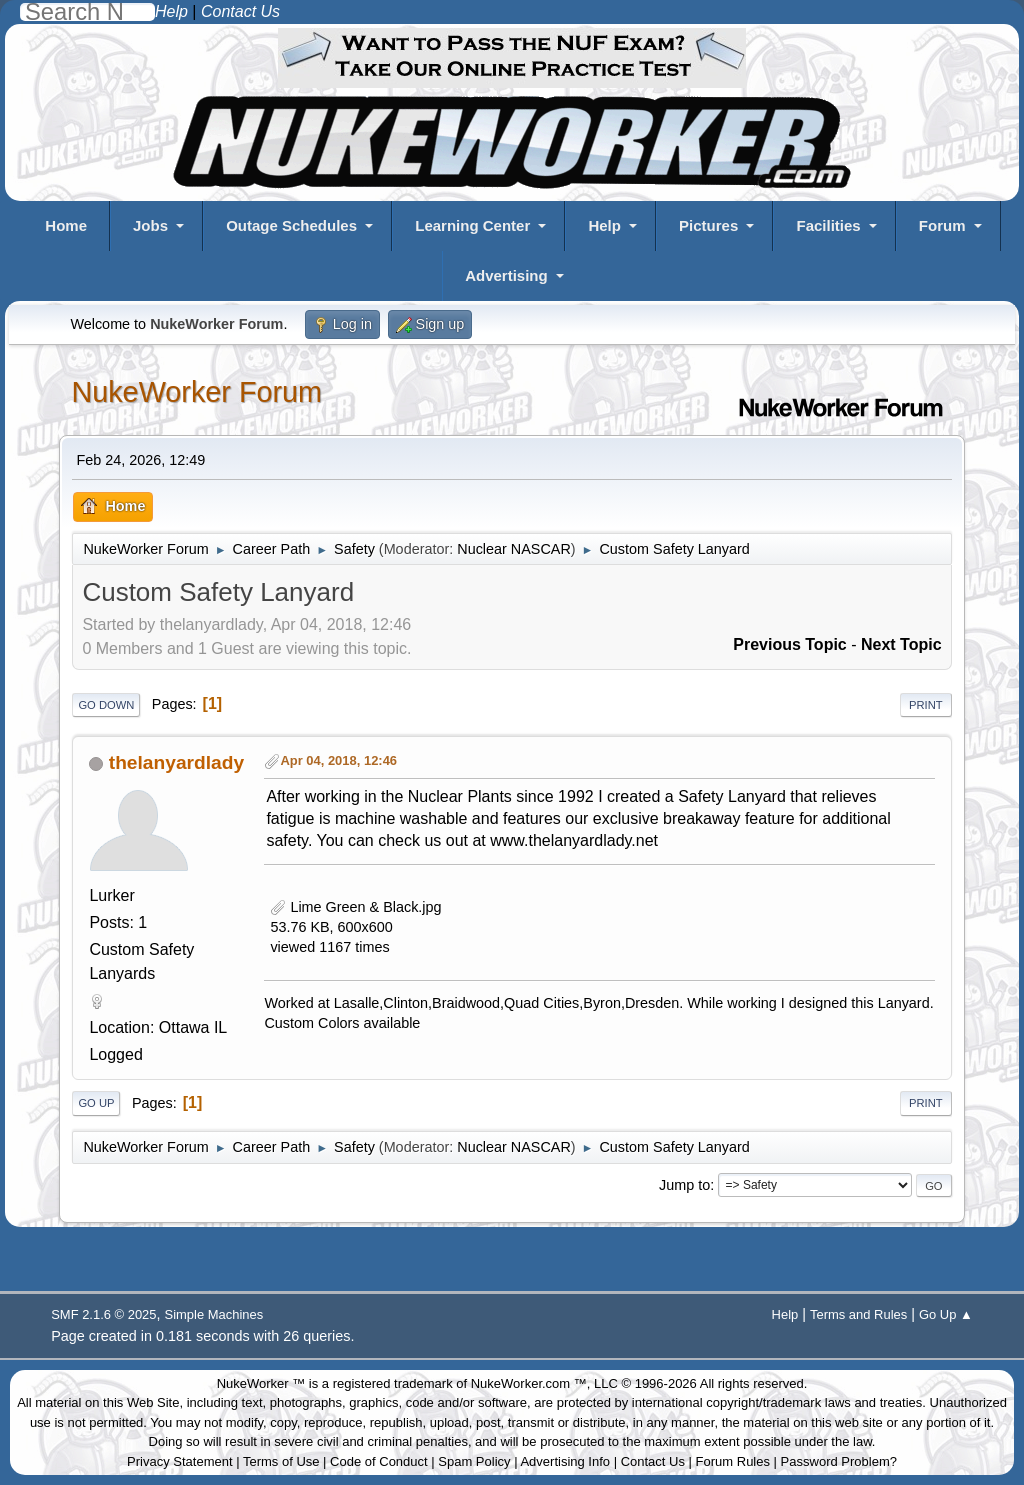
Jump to (684, 1185)
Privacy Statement (180, 1461)
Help (604, 225)
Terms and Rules (858, 1314)
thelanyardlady (176, 762)
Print (926, 705)
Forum (942, 225)
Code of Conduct (379, 1461)
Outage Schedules (291, 225)
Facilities (828, 225)
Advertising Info (565, 1461)
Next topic (901, 644)
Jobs (150, 225)
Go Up (96, 1103)
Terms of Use (281, 1461)
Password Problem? (839, 1461)
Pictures (708, 225)
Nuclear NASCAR (514, 549)
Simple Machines (214, 1314)
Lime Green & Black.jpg (355, 907)
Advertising (506, 275)
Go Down (106, 705)
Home (66, 225)
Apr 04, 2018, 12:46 (338, 760)
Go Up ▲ (946, 1314)
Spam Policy (474, 1461)
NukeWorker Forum (196, 392)
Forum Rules (733, 1461)
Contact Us (653, 1461)
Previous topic (790, 644)
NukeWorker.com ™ (529, 1383)
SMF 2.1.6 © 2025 (103, 1314)
